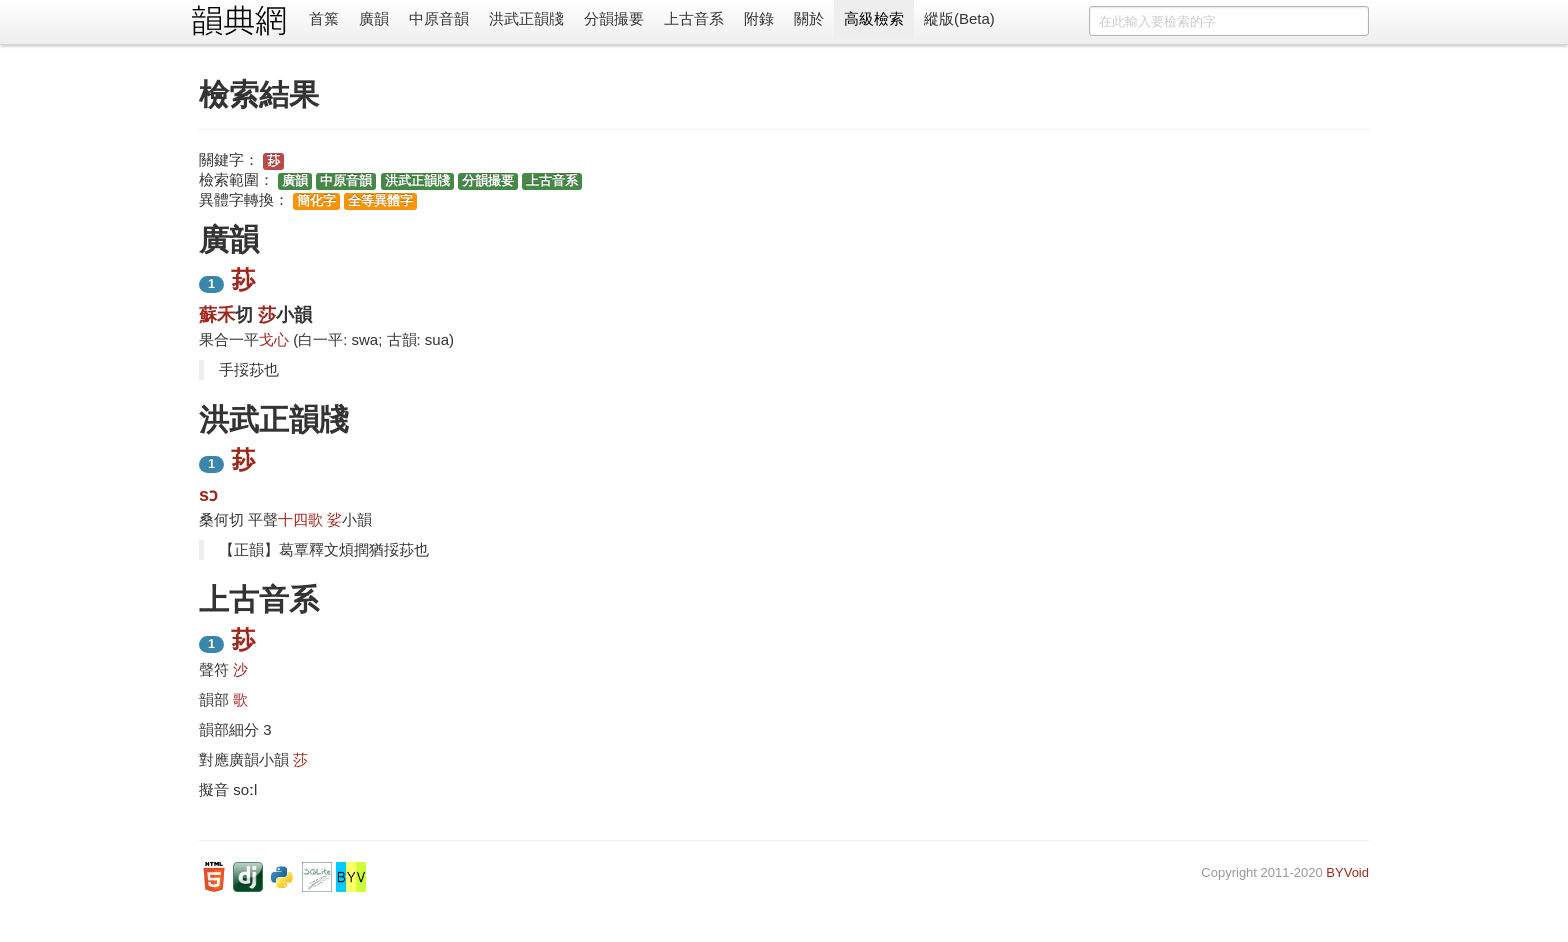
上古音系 (694, 18)
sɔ (208, 495)
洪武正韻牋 (526, 18)
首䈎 (324, 18)
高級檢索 (874, 18)
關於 (809, 18)
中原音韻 (439, 18)
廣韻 (374, 18)
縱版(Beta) (959, 18)
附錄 (759, 18)
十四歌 (300, 519)
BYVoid (1347, 872)
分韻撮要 (614, 18)
